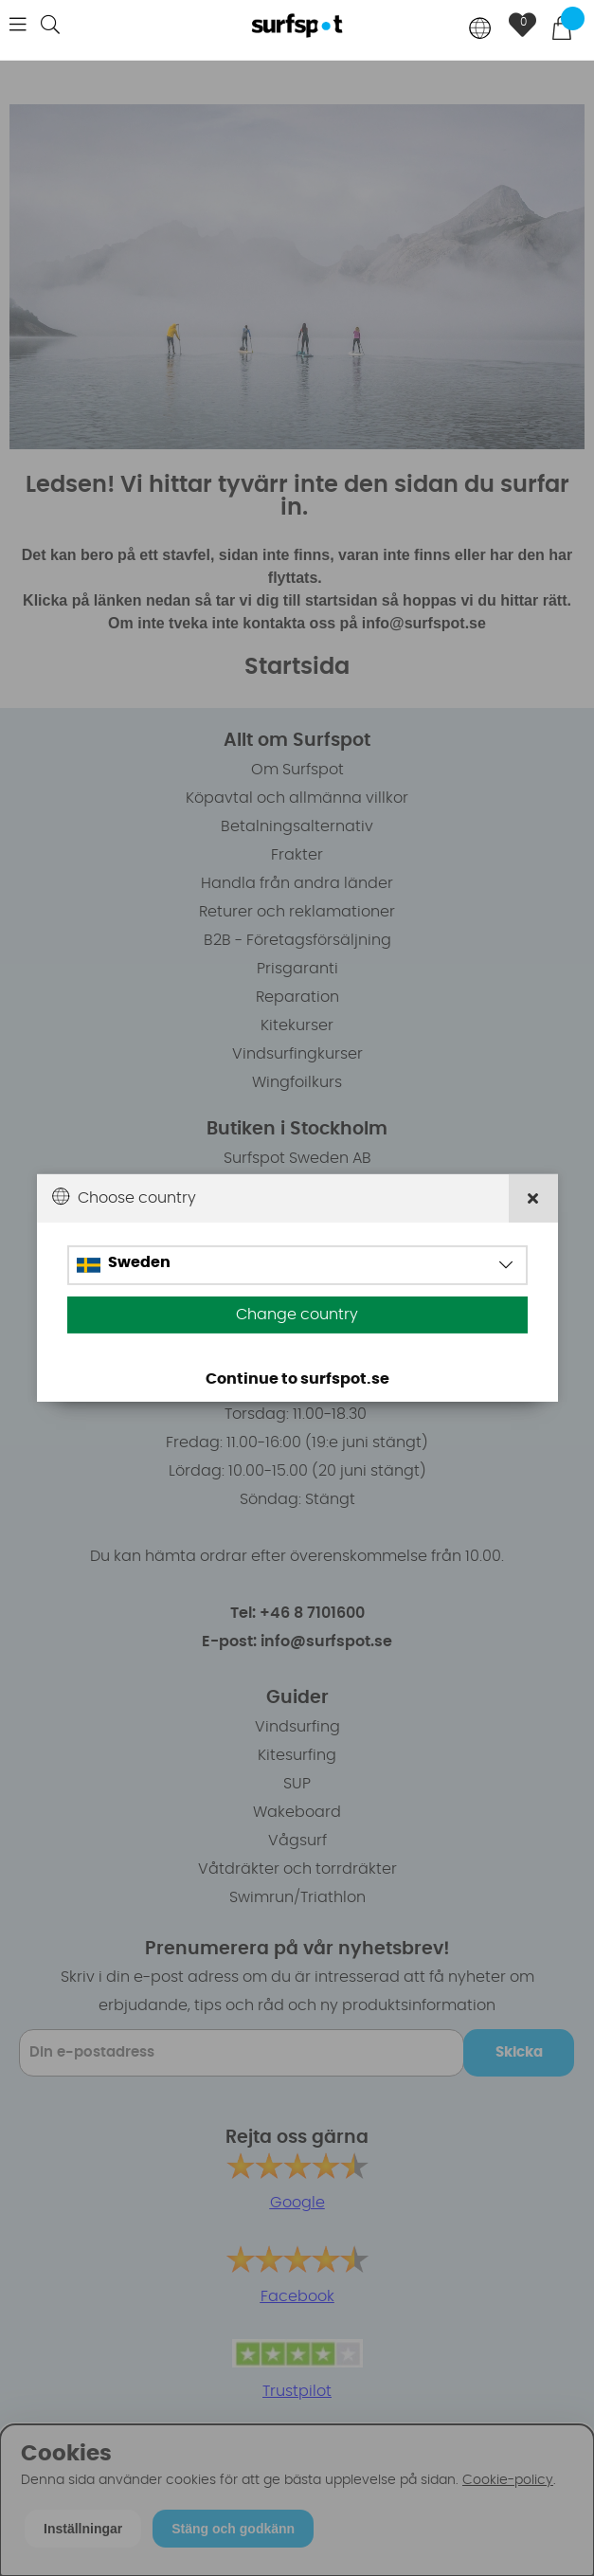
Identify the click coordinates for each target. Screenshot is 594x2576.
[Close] (533, 1198)
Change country (297, 1314)
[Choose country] (480, 29)
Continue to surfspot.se (297, 1379)
